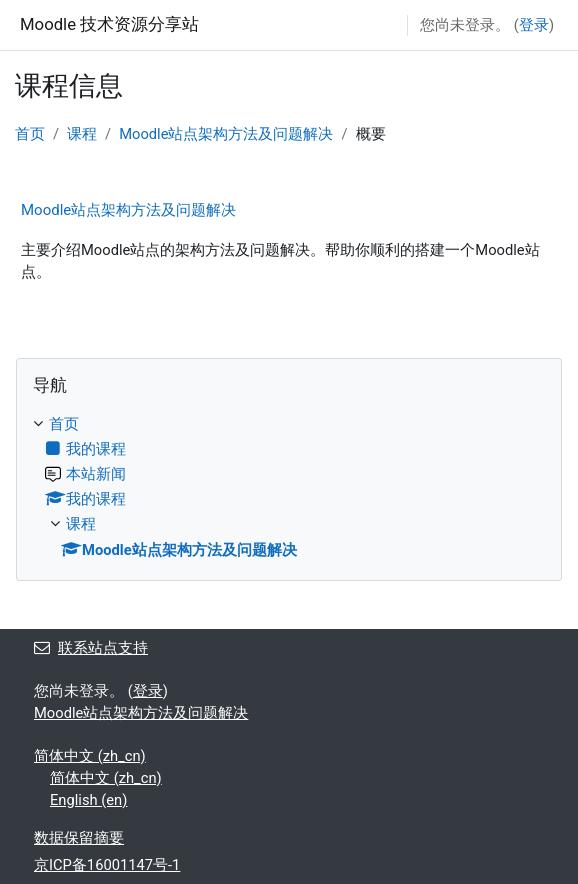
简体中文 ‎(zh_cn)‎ (90, 756)
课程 (82, 134)
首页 (30, 134)
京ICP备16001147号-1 (107, 865)
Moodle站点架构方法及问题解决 (226, 134)
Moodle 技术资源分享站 (109, 24)
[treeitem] (289, 486)
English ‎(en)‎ (88, 800)
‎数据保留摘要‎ (79, 838)
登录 (534, 25)
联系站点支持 (91, 648)
